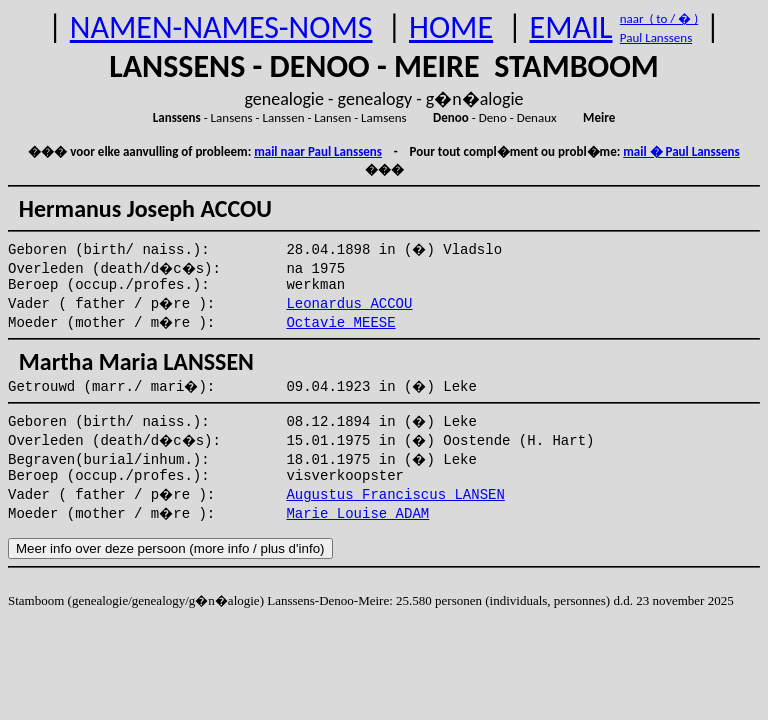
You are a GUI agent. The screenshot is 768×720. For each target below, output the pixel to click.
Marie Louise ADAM (357, 514)
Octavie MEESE (340, 323)
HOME (451, 27)
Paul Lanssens (656, 37)
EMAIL (571, 27)
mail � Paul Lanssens (681, 151)
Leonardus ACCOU (349, 304)
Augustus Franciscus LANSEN (395, 495)
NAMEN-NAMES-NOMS (221, 27)
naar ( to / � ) (659, 18)
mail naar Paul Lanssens (318, 151)
